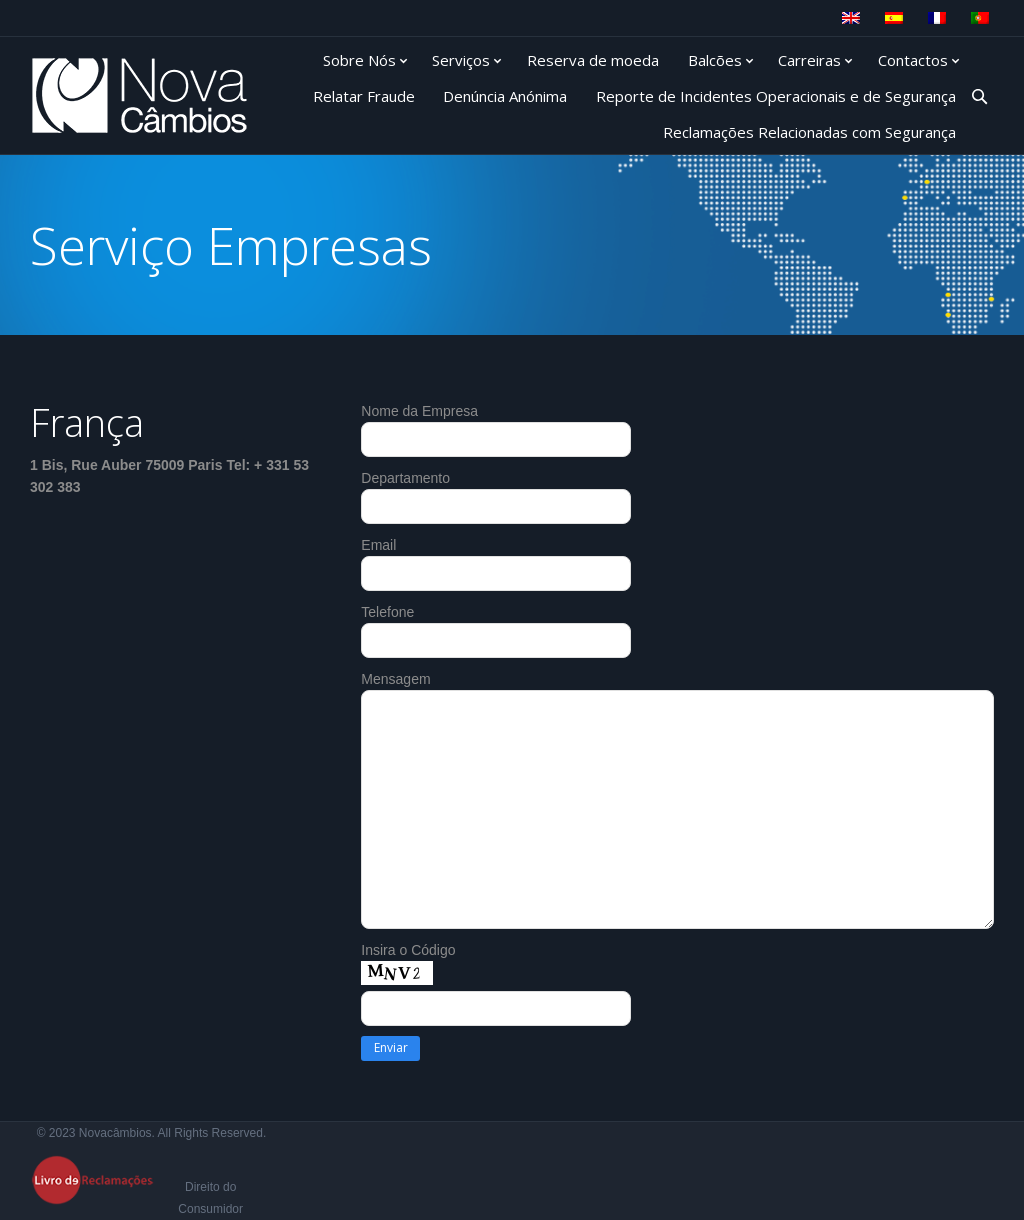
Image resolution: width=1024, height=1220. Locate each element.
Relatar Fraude (364, 96)
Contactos (913, 60)
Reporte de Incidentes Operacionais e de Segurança (776, 96)
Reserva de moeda (593, 60)
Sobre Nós (359, 60)
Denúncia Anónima (505, 96)
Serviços (461, 60)
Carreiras (809, 60)
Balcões (715, 60)
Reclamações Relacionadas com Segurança (809, 132)
